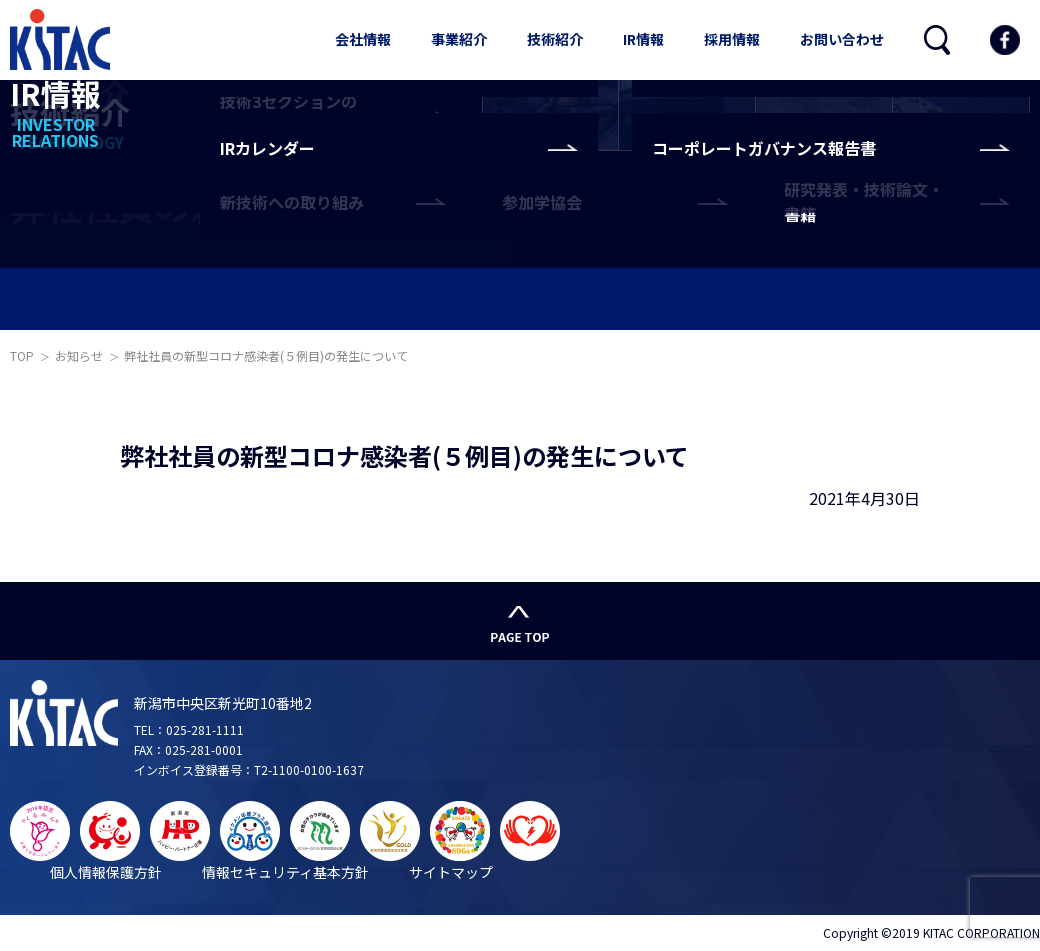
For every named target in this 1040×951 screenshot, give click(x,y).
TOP (22, 355)
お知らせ (79, 355)
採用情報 (732, 39)
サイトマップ (451, 872)
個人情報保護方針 (106, 872)
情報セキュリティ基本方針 (285, 872)
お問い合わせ (842, 39)
